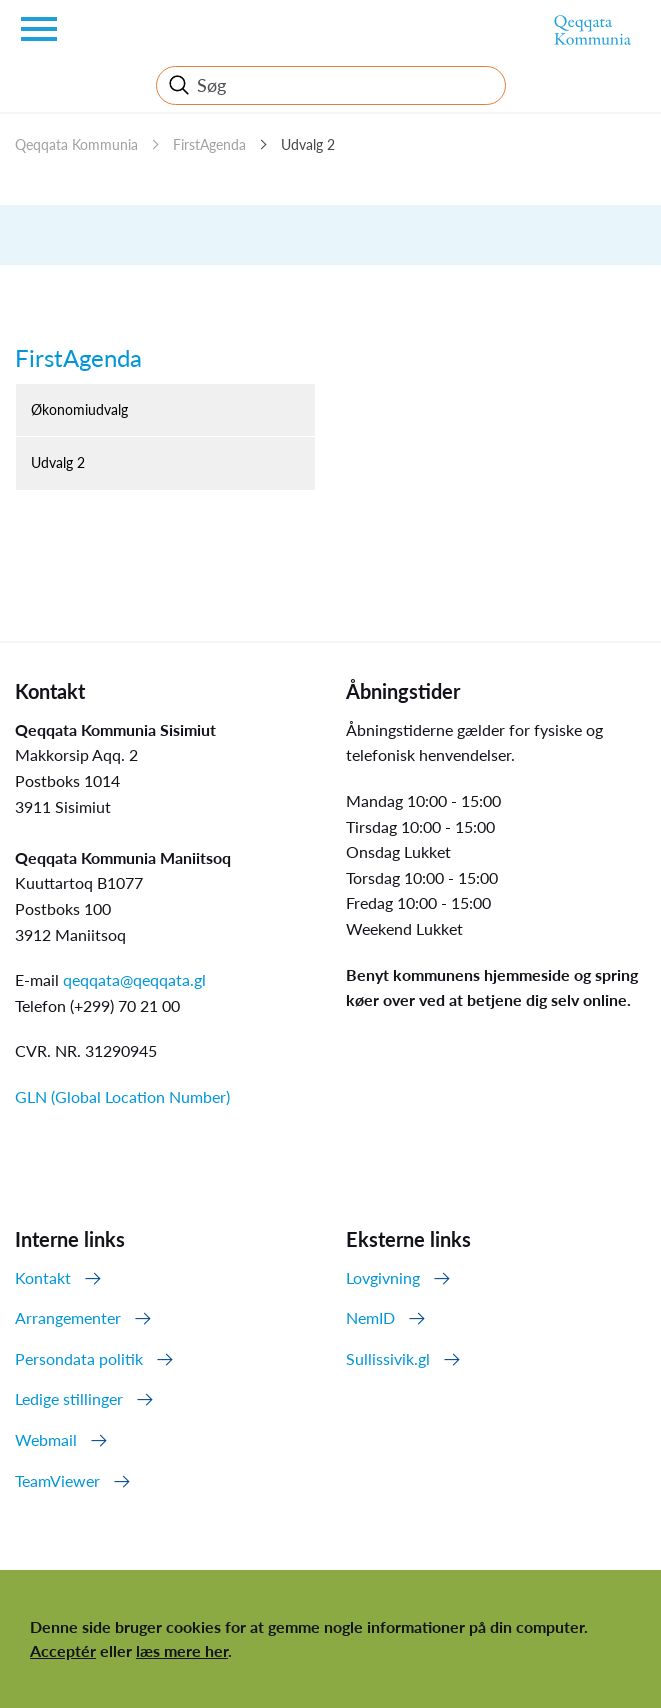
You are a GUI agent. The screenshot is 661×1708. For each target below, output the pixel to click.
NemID (370, 1317)
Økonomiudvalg (79, 409)
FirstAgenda (209, 144)
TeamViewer (57, 1480)
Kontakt (43, 1277)
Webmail (46, 1439)
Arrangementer (68, 1317)
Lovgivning (383, 1277)
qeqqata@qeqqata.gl (134, 979)
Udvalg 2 (308, 144)
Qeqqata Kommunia (76, 144)
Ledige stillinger (69, 1398)
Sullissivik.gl (388, 1358)
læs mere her (182, 1650)
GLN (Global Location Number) (122, 1096)
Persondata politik (79, 1358)
